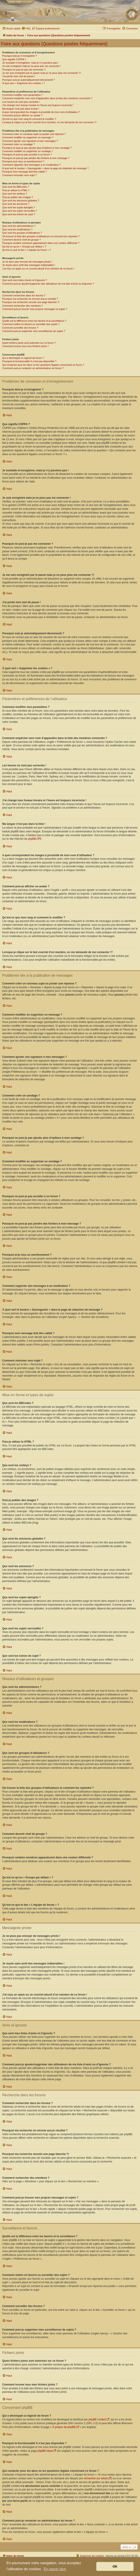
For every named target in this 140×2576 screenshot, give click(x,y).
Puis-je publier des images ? (17, 197)
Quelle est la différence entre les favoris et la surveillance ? (34, 320)
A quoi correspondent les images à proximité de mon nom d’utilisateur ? (41, 112)
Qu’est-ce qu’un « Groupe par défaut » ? (24, 246)
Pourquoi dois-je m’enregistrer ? (19, 55)
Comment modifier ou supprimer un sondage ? (27, 151)
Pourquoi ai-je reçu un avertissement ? (23, 161)
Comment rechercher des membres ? (22, 305)
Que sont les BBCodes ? (15, 186)
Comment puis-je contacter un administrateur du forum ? (33, 368)
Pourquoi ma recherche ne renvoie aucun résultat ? (30, 298)
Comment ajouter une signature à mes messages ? (30, 141)
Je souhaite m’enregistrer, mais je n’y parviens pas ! (30, 62)
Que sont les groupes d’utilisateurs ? (22, 232)
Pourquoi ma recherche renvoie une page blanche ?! (30, 302)
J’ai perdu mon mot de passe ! (18, 76)
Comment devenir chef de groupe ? (21, 239)
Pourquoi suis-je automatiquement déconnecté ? (28, 79)
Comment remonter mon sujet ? (19, 175)
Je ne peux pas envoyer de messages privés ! (27, 261)
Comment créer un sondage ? (18, 144)
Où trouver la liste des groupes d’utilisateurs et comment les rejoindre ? (41, 236)
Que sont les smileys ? (14, 193)
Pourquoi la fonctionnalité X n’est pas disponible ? (29, 361)
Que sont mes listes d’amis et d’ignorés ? (24, 280)
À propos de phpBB (64, 2427)
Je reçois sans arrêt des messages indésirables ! (28, 265)
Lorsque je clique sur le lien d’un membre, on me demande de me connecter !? (49, 122)
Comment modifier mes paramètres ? (22, 95)
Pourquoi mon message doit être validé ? (24, 171)
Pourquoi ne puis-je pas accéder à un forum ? (27, 154)
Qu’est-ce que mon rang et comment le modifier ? (29, 119)
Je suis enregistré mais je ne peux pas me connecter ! (31, 66)
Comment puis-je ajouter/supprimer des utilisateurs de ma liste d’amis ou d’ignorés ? (48, 283)
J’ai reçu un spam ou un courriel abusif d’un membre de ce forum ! (38, 268)
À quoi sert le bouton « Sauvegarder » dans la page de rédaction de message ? (45, 168)
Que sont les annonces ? (15, 204)
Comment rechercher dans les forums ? (23, 295)
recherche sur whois (96, 2478)
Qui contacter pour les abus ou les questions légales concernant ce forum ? (43, 364)
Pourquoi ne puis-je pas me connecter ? (23, 69)
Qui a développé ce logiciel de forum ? (23, 358)
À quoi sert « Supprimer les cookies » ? (23, 83)
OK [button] (115, 2566)
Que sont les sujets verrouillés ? (19, 210)
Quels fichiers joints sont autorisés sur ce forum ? (29, 342)
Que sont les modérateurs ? (17, 229)
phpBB (32, 838)
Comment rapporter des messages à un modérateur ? (31, 164)
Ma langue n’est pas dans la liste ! (20, 108)
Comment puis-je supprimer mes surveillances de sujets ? (33, 331)
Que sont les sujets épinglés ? (18, 207)
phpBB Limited (97, 2419)
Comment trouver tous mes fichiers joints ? (25, 346)
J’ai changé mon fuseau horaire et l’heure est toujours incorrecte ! (37, 105)
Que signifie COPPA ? (14, 59)
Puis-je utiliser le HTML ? (15, 190)
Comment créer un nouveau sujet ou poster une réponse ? (34, 134)
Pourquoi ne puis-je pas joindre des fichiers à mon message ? (35, 158)
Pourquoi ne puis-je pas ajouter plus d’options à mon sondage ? (37, 148)
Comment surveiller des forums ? (20, 327)
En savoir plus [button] (55, 2569)
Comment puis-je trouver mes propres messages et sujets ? (34, 309)
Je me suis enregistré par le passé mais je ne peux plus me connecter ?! (41, 73)
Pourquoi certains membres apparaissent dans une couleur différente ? (40, 243)
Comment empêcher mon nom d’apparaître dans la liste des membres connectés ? (47, 98)
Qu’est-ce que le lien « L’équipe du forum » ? (26, 250)
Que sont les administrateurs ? (18, 226)
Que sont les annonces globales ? (20, 200)
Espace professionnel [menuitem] (46, 28)
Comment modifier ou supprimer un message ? (27, 137)
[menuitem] (26, 28)
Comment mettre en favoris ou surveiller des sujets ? (31, 324)
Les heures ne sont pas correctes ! (21, 101)
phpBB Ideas (45, 2450)
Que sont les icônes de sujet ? (18, 214)
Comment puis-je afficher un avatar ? (22, 115)
